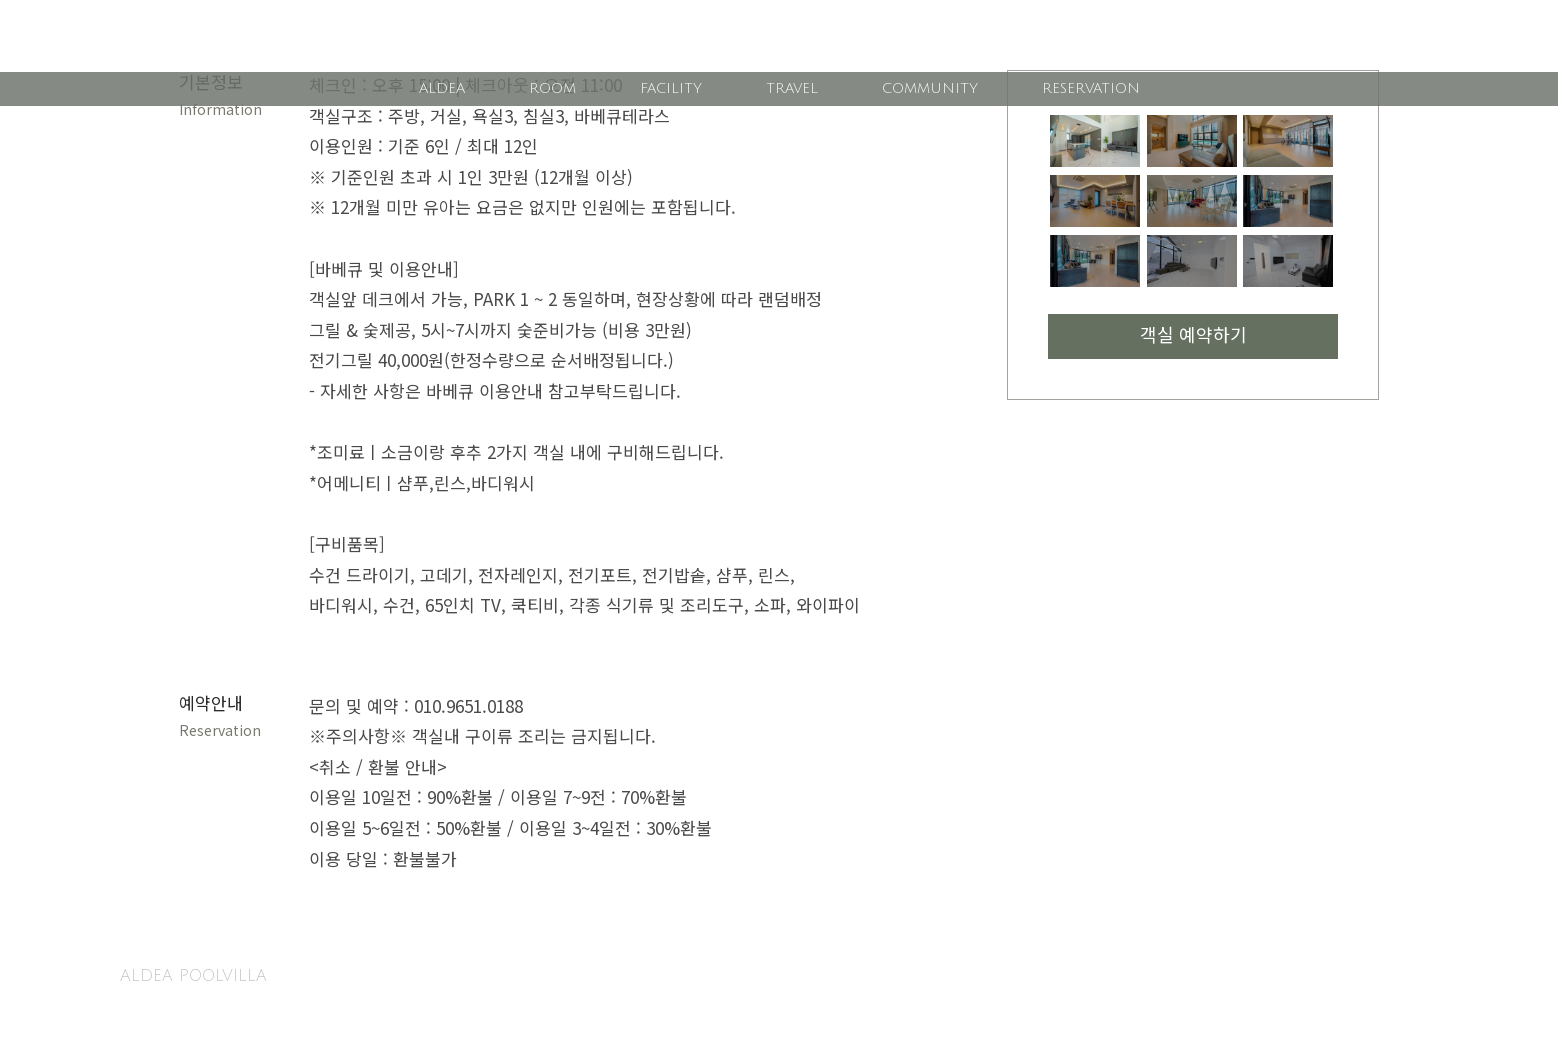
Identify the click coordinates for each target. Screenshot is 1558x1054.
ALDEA (442, 88)
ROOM (552, 88)
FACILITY (671, 88)
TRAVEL (792, 88)
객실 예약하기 (1193, 336)
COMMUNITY (930, 88)
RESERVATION (1091, 88)
